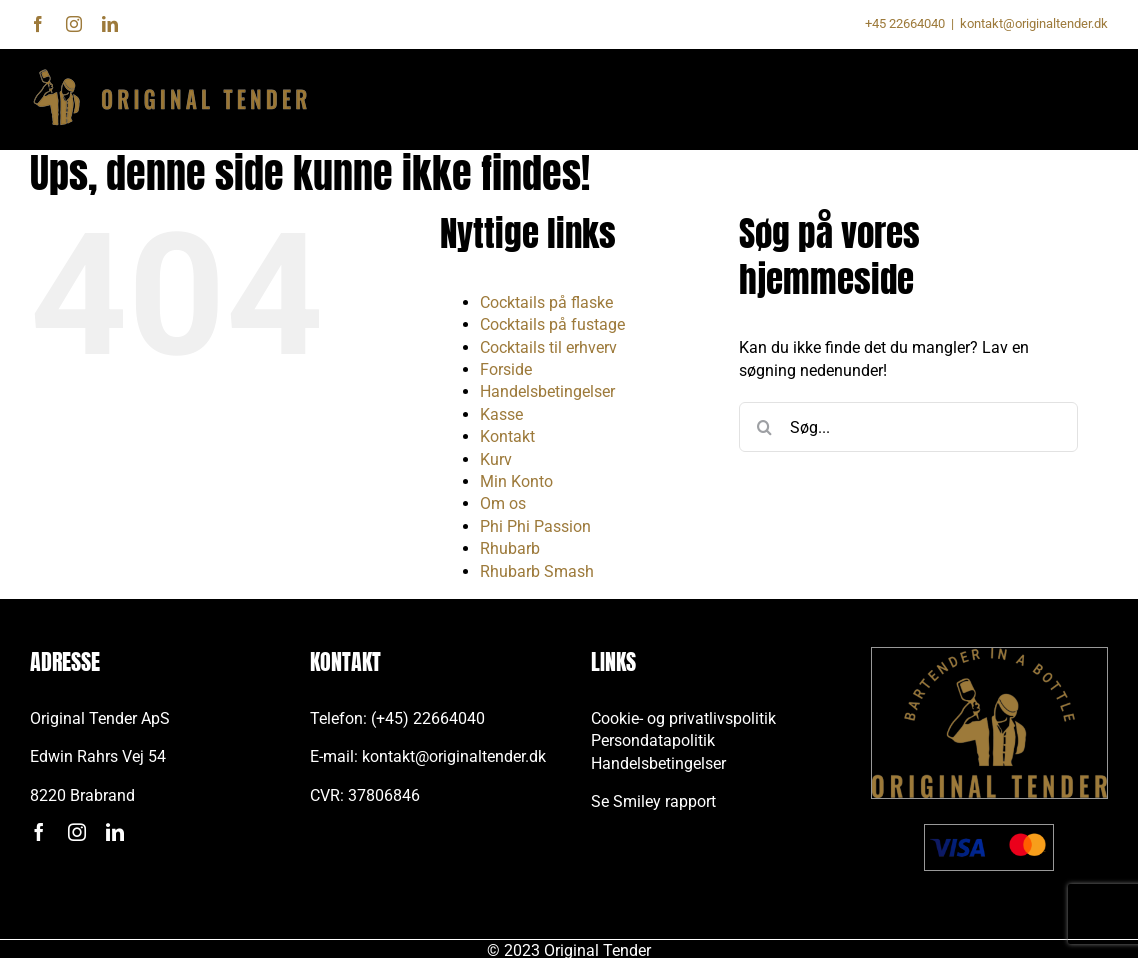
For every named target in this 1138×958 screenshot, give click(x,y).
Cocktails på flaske (546, 302)
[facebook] (39, 832)
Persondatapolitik (653, 740)
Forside (506, 369)
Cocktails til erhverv (548, 347)
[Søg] (764, 427)
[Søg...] (908, 427)
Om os (503, 503)
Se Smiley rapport (653, 801)
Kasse (501, 414)
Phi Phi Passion (535, 526)
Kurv (496, 459)
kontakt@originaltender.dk (1034, 23)
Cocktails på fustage (552, 324)
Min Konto (516, 481)
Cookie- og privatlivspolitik (683, 718)
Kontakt (507, 436)
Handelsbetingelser (547, 391)
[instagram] (77, 832)
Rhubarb (510, 548)
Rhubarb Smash (537, 571)
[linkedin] (115, 832)
